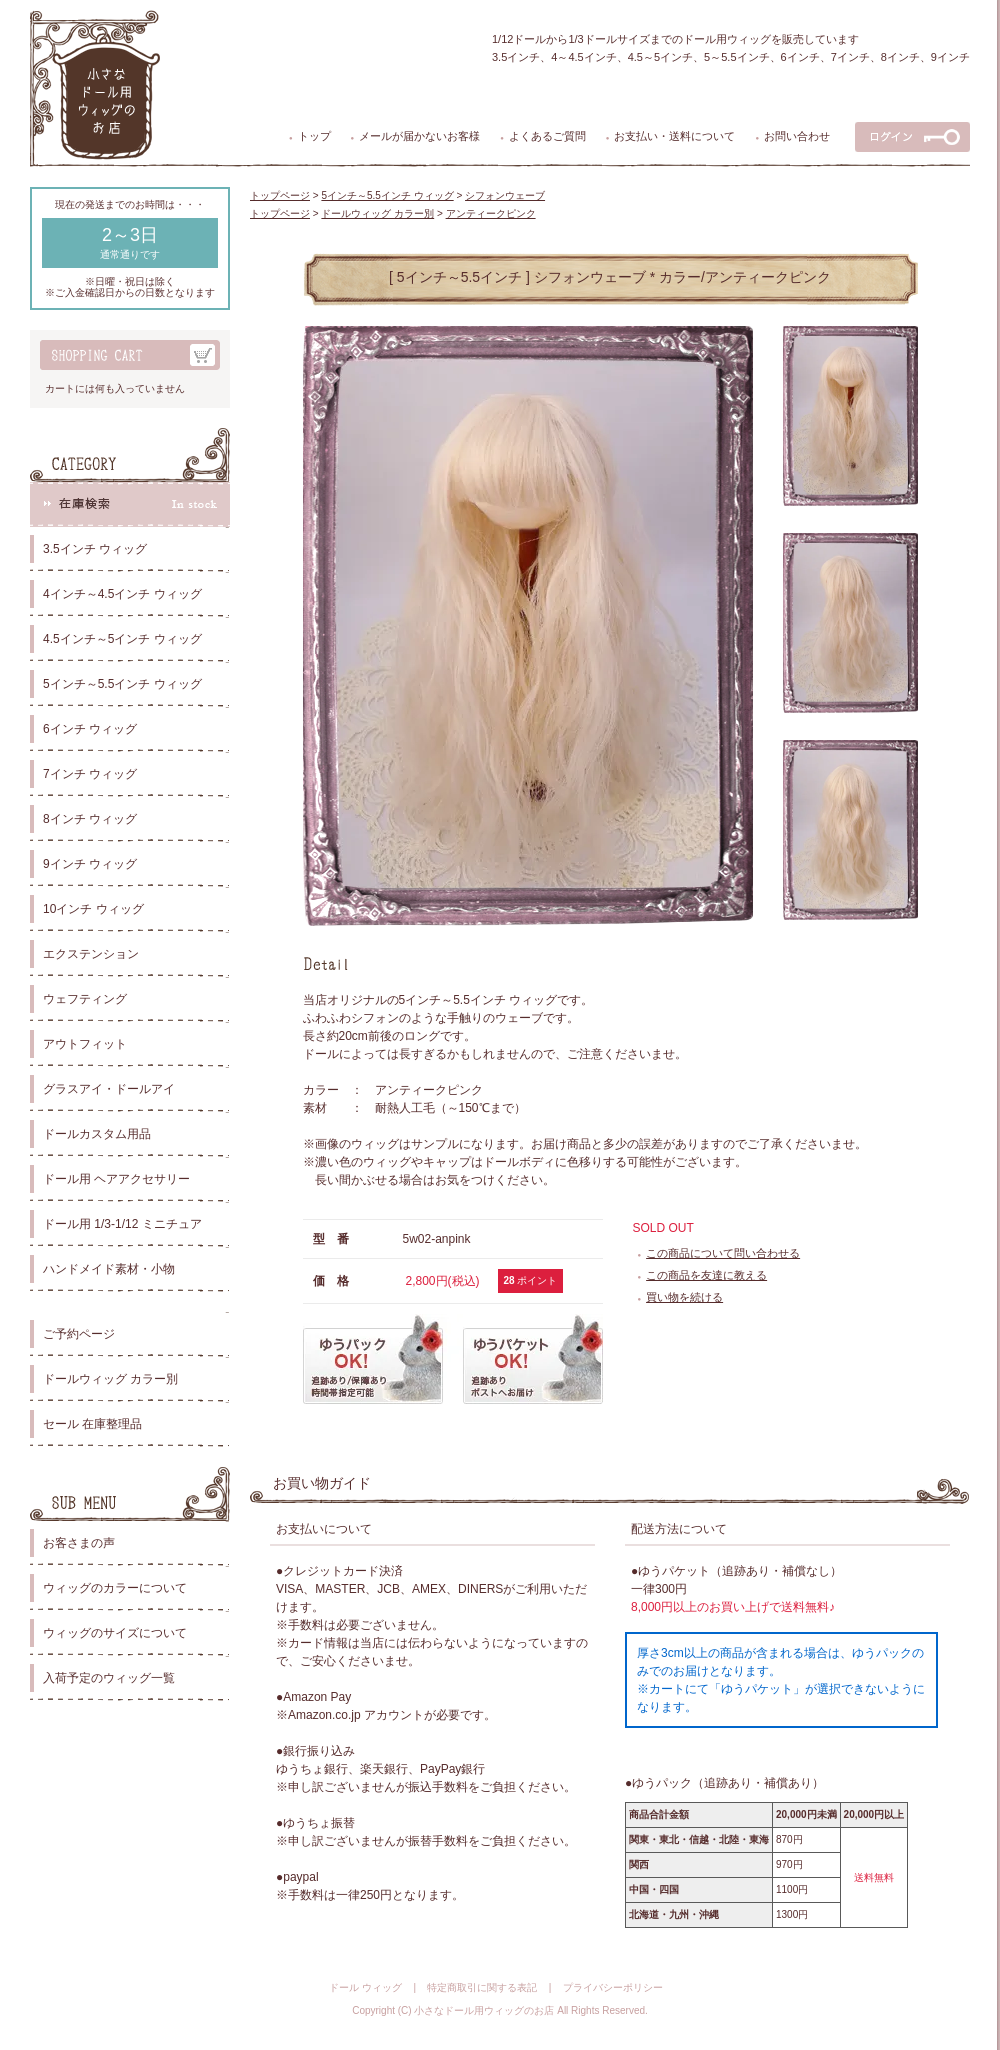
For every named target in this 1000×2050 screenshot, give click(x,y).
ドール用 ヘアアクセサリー (116, 1179)
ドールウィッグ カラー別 (110, 1379)
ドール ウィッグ (365, 1987)
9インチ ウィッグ (90, 864)
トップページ (280, 195)
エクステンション (91, 954)
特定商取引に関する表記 (482, 1987)
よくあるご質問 (547, 136)
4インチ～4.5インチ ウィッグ (122, 594)
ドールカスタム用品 (97, 1134)
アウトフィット (85, 1044)
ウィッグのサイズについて (115, 1633)
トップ (314, 136)
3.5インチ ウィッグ (95, 549)
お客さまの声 (79, 1543)
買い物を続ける (684, 1297)
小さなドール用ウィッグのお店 (484, 2010)
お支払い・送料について (674, 136)
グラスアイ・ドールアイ (109, 1089)
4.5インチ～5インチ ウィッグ (122, 639)
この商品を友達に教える (706, 1275)
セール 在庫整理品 (92, 1424)
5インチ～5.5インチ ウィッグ (122, 684)
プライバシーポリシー (613, 1987)
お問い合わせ (797, 136)
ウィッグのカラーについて (115, 1588)
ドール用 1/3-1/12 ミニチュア (122, 1224)
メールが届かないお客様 (419, 136)
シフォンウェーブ (505, 195)
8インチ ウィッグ (90, 819)
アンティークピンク (491, 213)
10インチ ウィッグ (93, 909)
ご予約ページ (79, 1334)
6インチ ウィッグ (90, 729)
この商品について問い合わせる (723, 1253)
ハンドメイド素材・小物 (109, 1269)
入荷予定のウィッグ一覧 (109, 1678)
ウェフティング (85, 999)
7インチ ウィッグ (90, 774)
